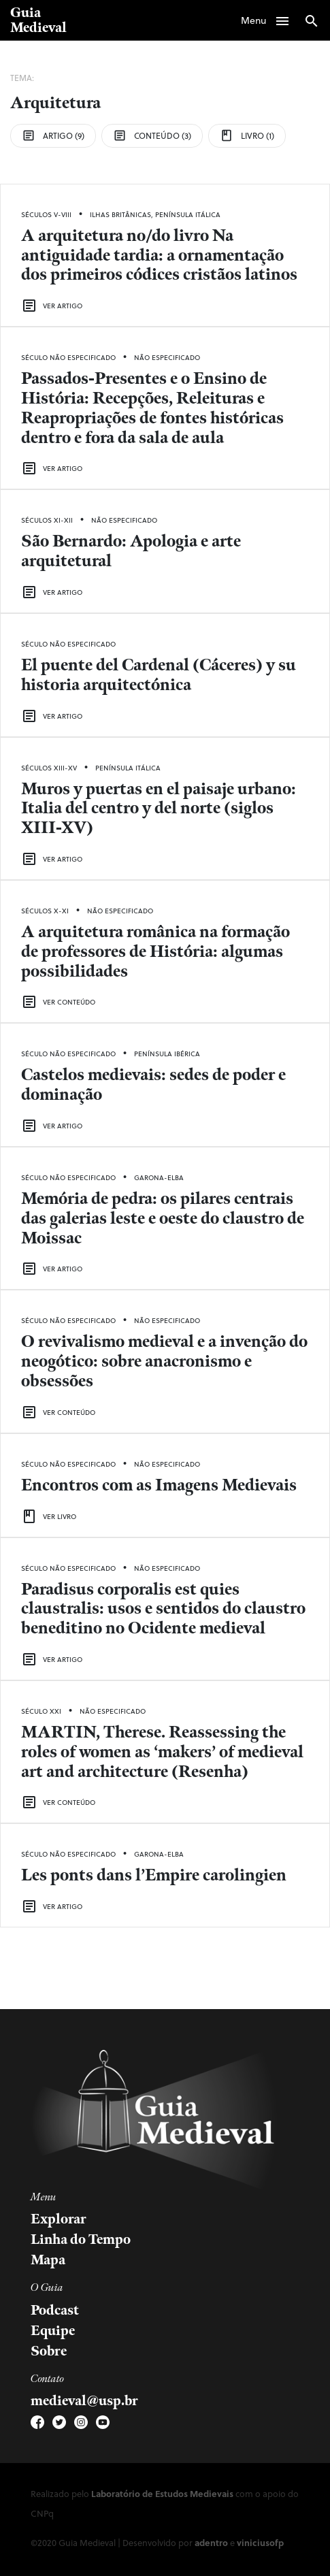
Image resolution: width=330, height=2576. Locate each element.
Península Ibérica (167, 1053)
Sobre (49, 2351)
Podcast (55, 2310)
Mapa (48, 2260)
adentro (211, 2542)
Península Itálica (187, 214)
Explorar (58, 2219)
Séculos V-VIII (46, 214)
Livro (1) (247, 135)
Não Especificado (167, 357)
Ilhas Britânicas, (122, 214)
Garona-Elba (159, 1177)
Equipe (53, 2331)
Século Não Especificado (68, 357)
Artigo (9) (53, 135)
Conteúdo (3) (152, 135)
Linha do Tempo (81, 2240)
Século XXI (41, 1711)
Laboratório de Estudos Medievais (162, 2493)
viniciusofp (260, 2542)
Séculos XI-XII (47, 520)
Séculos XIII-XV (49, 767)
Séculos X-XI (45, 910)
